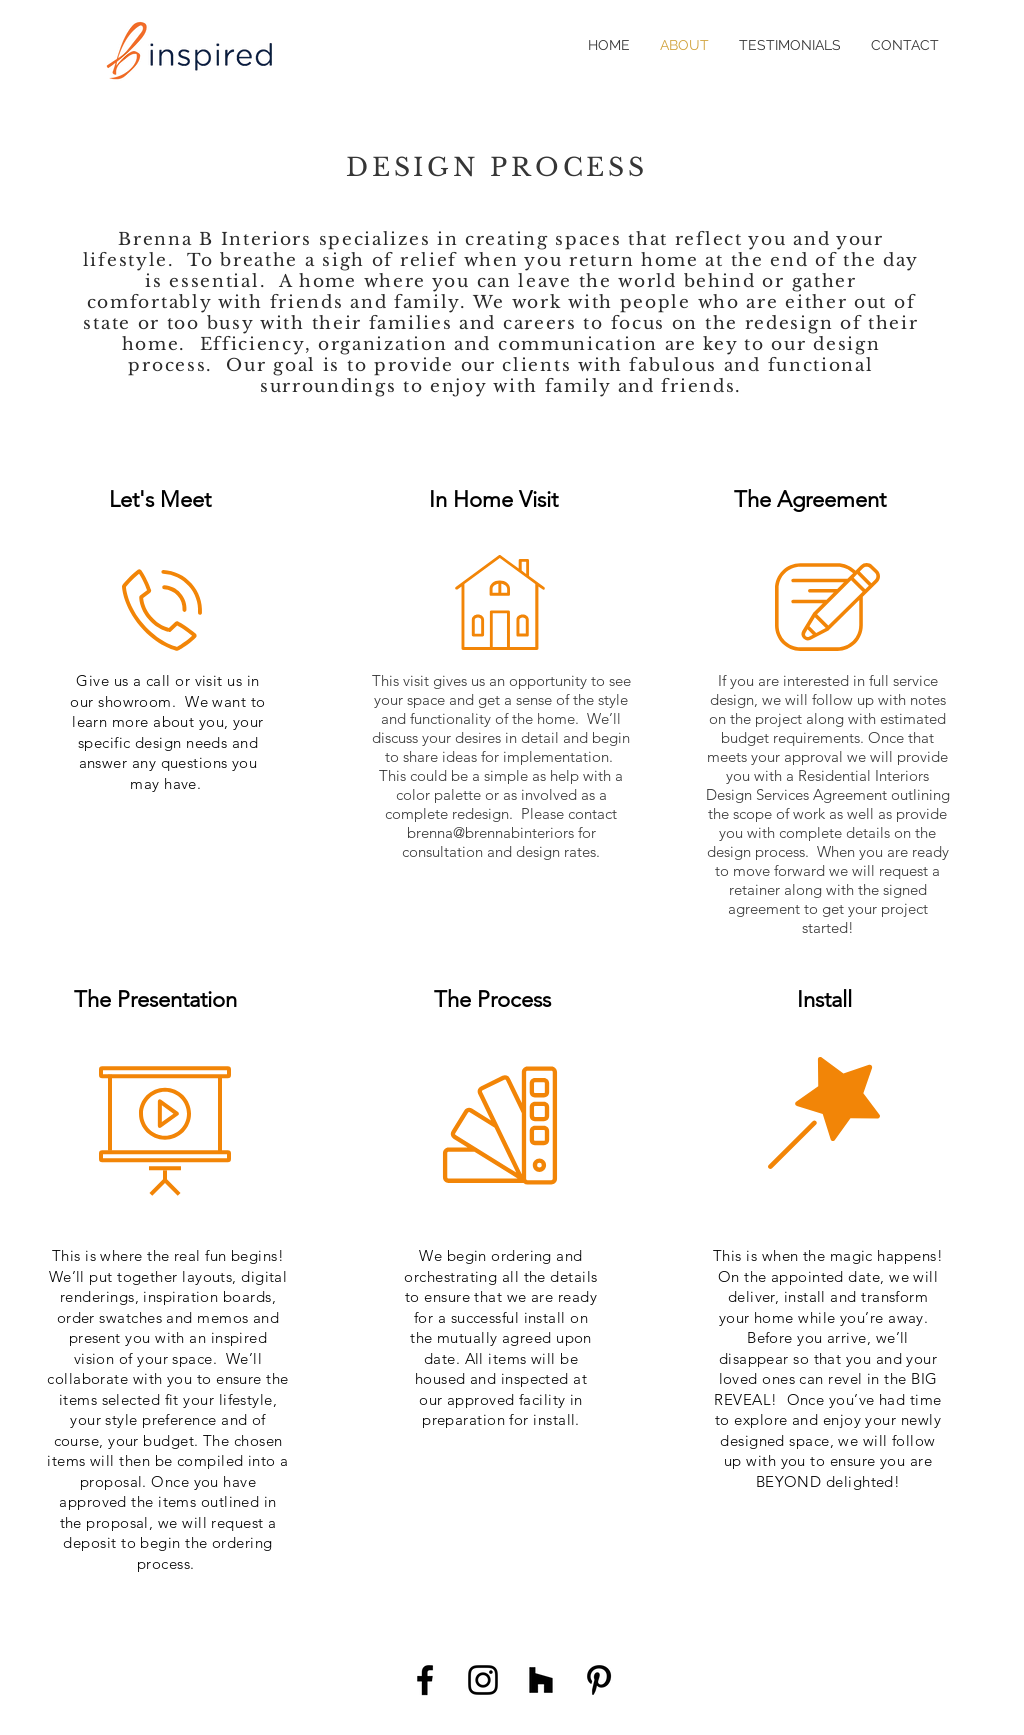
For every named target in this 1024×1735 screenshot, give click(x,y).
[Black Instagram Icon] (483, 1680)
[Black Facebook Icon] (425, 1680)
